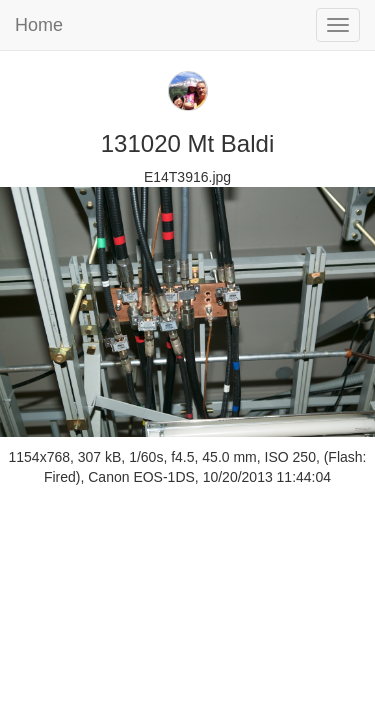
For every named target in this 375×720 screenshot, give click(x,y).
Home (39, 25)
